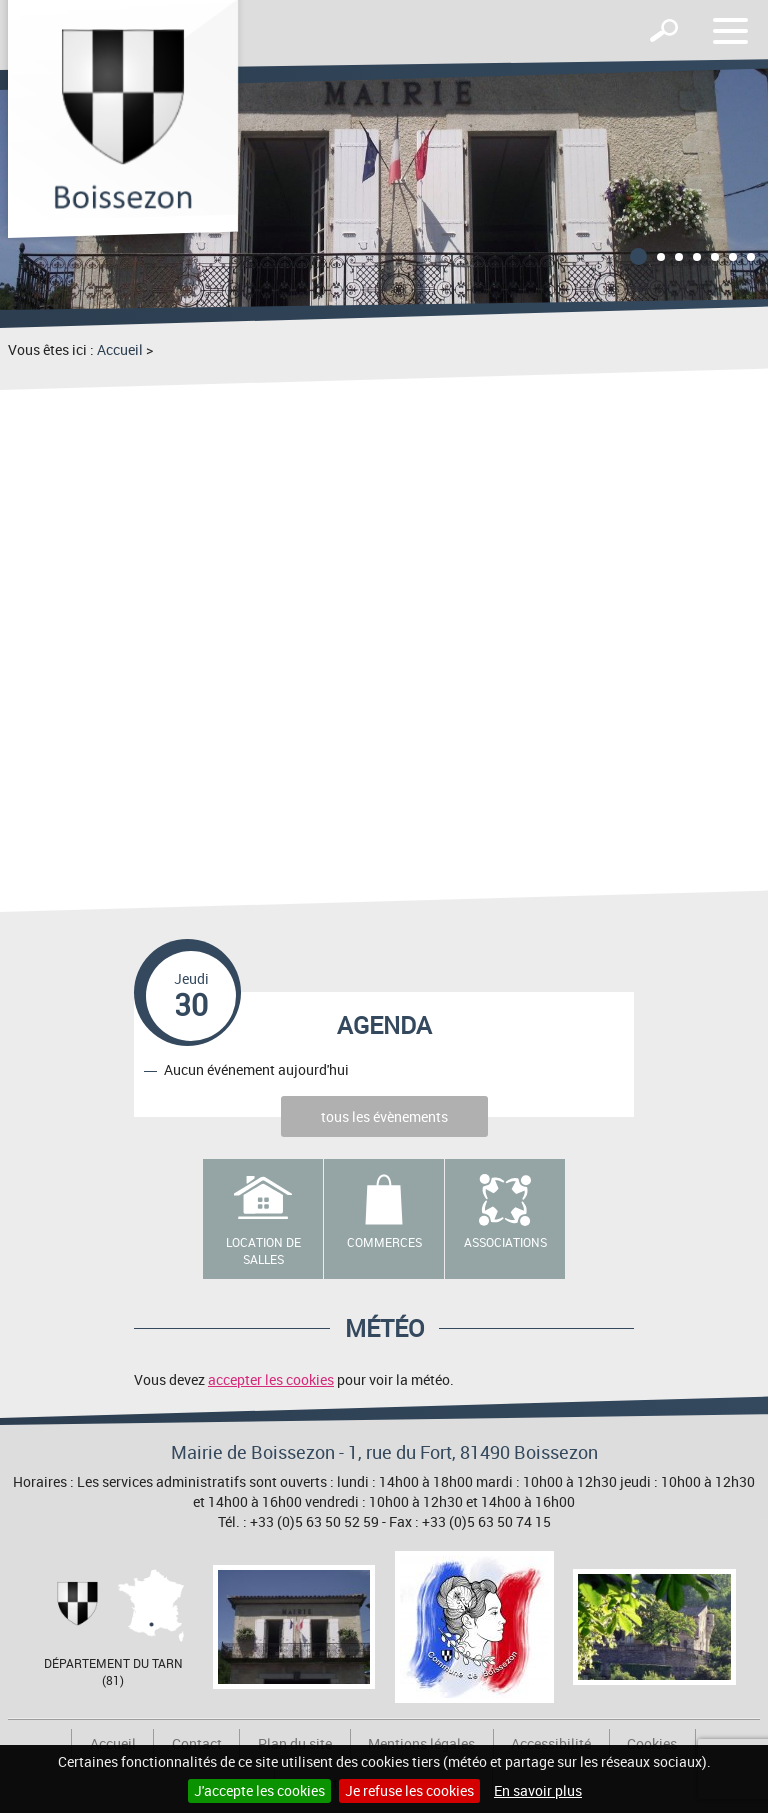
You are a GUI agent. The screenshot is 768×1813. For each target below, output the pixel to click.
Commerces (384, 1242)
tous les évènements (384, 1116)
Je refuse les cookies (409, 1790)
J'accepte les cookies (259, 1790)
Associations (505, 1242)
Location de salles (263, 1250)
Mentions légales (421, 1743)
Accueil (120, 349)
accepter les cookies (271, 1379)
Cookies (652, 1743)
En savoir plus (538, 1790)
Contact (197, 1743)
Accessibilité (551, 1743)
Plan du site (295, 1743)
